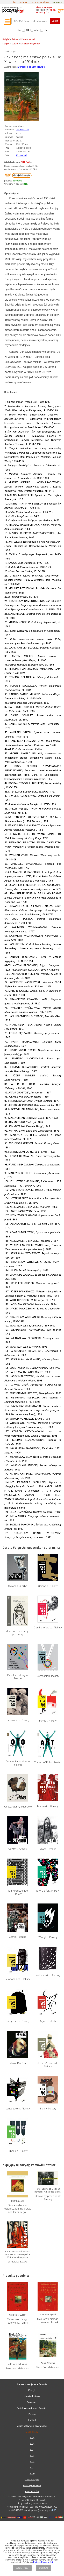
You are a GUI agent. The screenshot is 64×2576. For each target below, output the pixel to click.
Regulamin (32, 2402)
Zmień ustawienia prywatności (32, 2426)
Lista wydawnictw (32, 2485)
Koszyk (32, 2390)
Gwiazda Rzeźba (17, 1586)
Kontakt (32, 2420)
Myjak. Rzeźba (18, 2063)
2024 (32, 2450)
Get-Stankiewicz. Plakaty (48, 1627)
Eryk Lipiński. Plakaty (47, 1890)
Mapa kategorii (32, 2479)
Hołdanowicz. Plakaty (48, 1975)
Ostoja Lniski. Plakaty (18, 2021)
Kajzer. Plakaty (48, 2021)
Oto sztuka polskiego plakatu (17, 1763)
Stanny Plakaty (48, 2108)
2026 (32, 2438)
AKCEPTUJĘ (22, 2568)
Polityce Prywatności (43, 2562)
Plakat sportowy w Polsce (17, 1677)
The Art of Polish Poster (47, 1762)
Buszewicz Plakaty (47, 1806)
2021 (32, 2467)
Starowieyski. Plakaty (18, 1720)
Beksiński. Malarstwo (18, 2368)
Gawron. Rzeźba (17, 1848)
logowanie (57, 2)
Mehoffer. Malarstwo (48, 2367)
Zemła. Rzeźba (17, 1936)
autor (36, 30)
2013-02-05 (21, 155)
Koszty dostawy (32, 2396)
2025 (32, 2444)
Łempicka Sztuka (17, 2261)
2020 (32, 2473)
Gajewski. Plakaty (48, 1586)
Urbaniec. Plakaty (17, 2151)
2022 (32, 2461)
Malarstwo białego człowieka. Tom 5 (17, 2321)
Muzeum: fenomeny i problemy (18, 1633)
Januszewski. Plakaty (18, 2108)
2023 (32, 2455)
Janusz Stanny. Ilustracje (17, 1806)
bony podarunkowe (40, 2)
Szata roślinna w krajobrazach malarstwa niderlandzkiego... (17, 2209)
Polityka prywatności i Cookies (32, 2408)
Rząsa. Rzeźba (47, 1849)
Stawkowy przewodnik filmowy (48, 2198)
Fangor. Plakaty (47, 1720)
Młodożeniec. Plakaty (17, 1979)
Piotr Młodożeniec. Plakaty (18, 1892)
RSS (54, 2510)
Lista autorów (32, 2491)
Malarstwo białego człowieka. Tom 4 (47, 2320)
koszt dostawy (20, 2)
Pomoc (32, 2414)
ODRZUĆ (43, 2568)
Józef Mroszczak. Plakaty (48, 2065)
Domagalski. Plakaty (48, 1675)
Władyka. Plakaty (47, 1937)
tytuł (46, 30)
